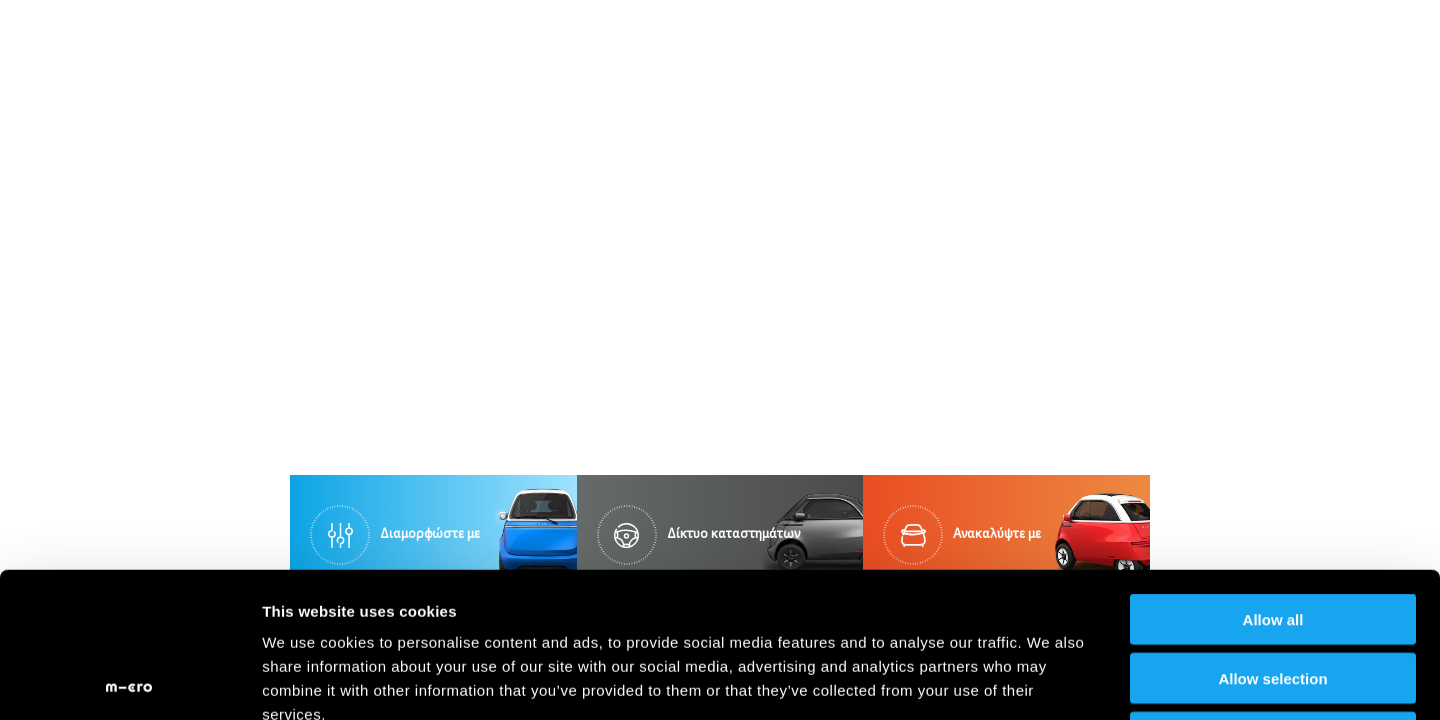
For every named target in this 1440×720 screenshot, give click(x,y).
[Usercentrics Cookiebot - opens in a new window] (129, 681)
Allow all (1273, 474)
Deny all (1273, 592)
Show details (1049, 680)
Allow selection (1272, 533)
